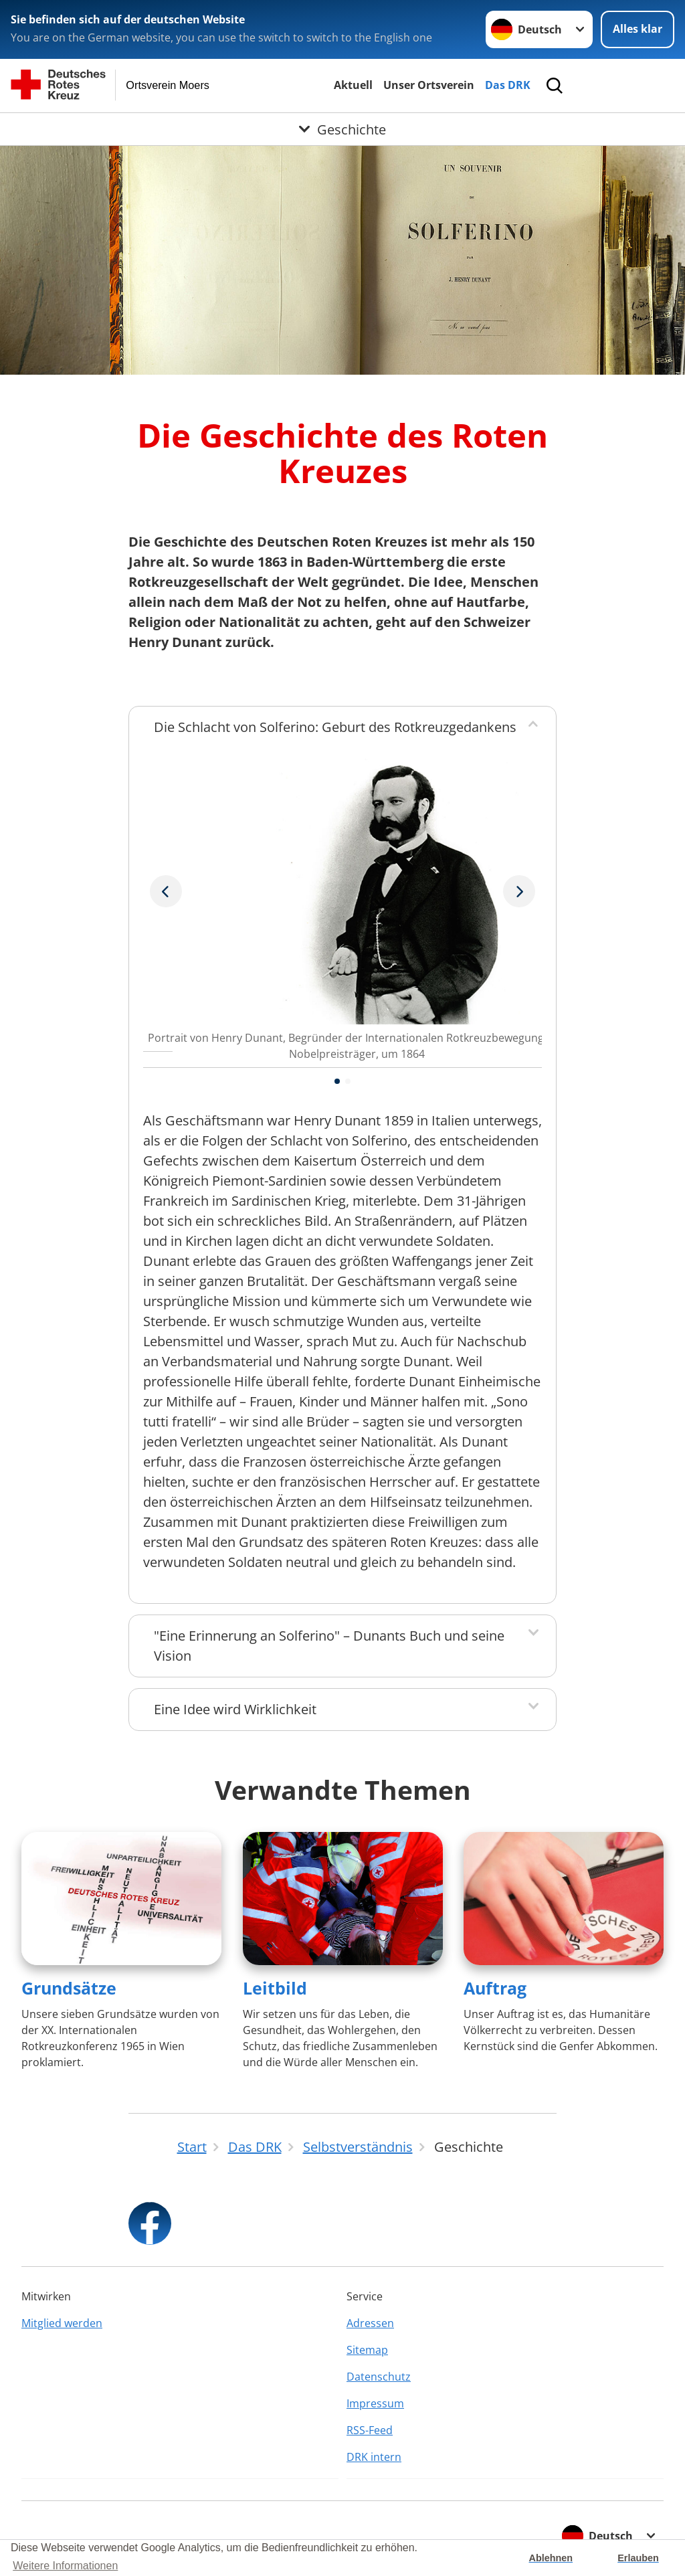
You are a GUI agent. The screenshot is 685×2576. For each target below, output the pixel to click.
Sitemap (367, 2349)
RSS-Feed (370, 2430)
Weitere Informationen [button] (65, 2565)
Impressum (375, 2403)
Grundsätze (68, 1987)
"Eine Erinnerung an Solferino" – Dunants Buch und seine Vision (329, 1646)
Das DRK (507, 85)
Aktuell (353, 85)
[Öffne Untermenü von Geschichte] (342, 129)
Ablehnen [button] (551, 2558)
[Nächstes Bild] (166, 891)
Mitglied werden (61, 2323)
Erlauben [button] (638, 2558)
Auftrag (495, 1987)
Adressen (370, 2323)
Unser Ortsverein (428, 85)
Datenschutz (379, 2376)
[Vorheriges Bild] (519, 891)
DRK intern (374, 2457)
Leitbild (275, 1987)
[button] (337, 1081)
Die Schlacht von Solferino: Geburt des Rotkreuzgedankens (335, 727)
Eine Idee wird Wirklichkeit (235, 1709)
